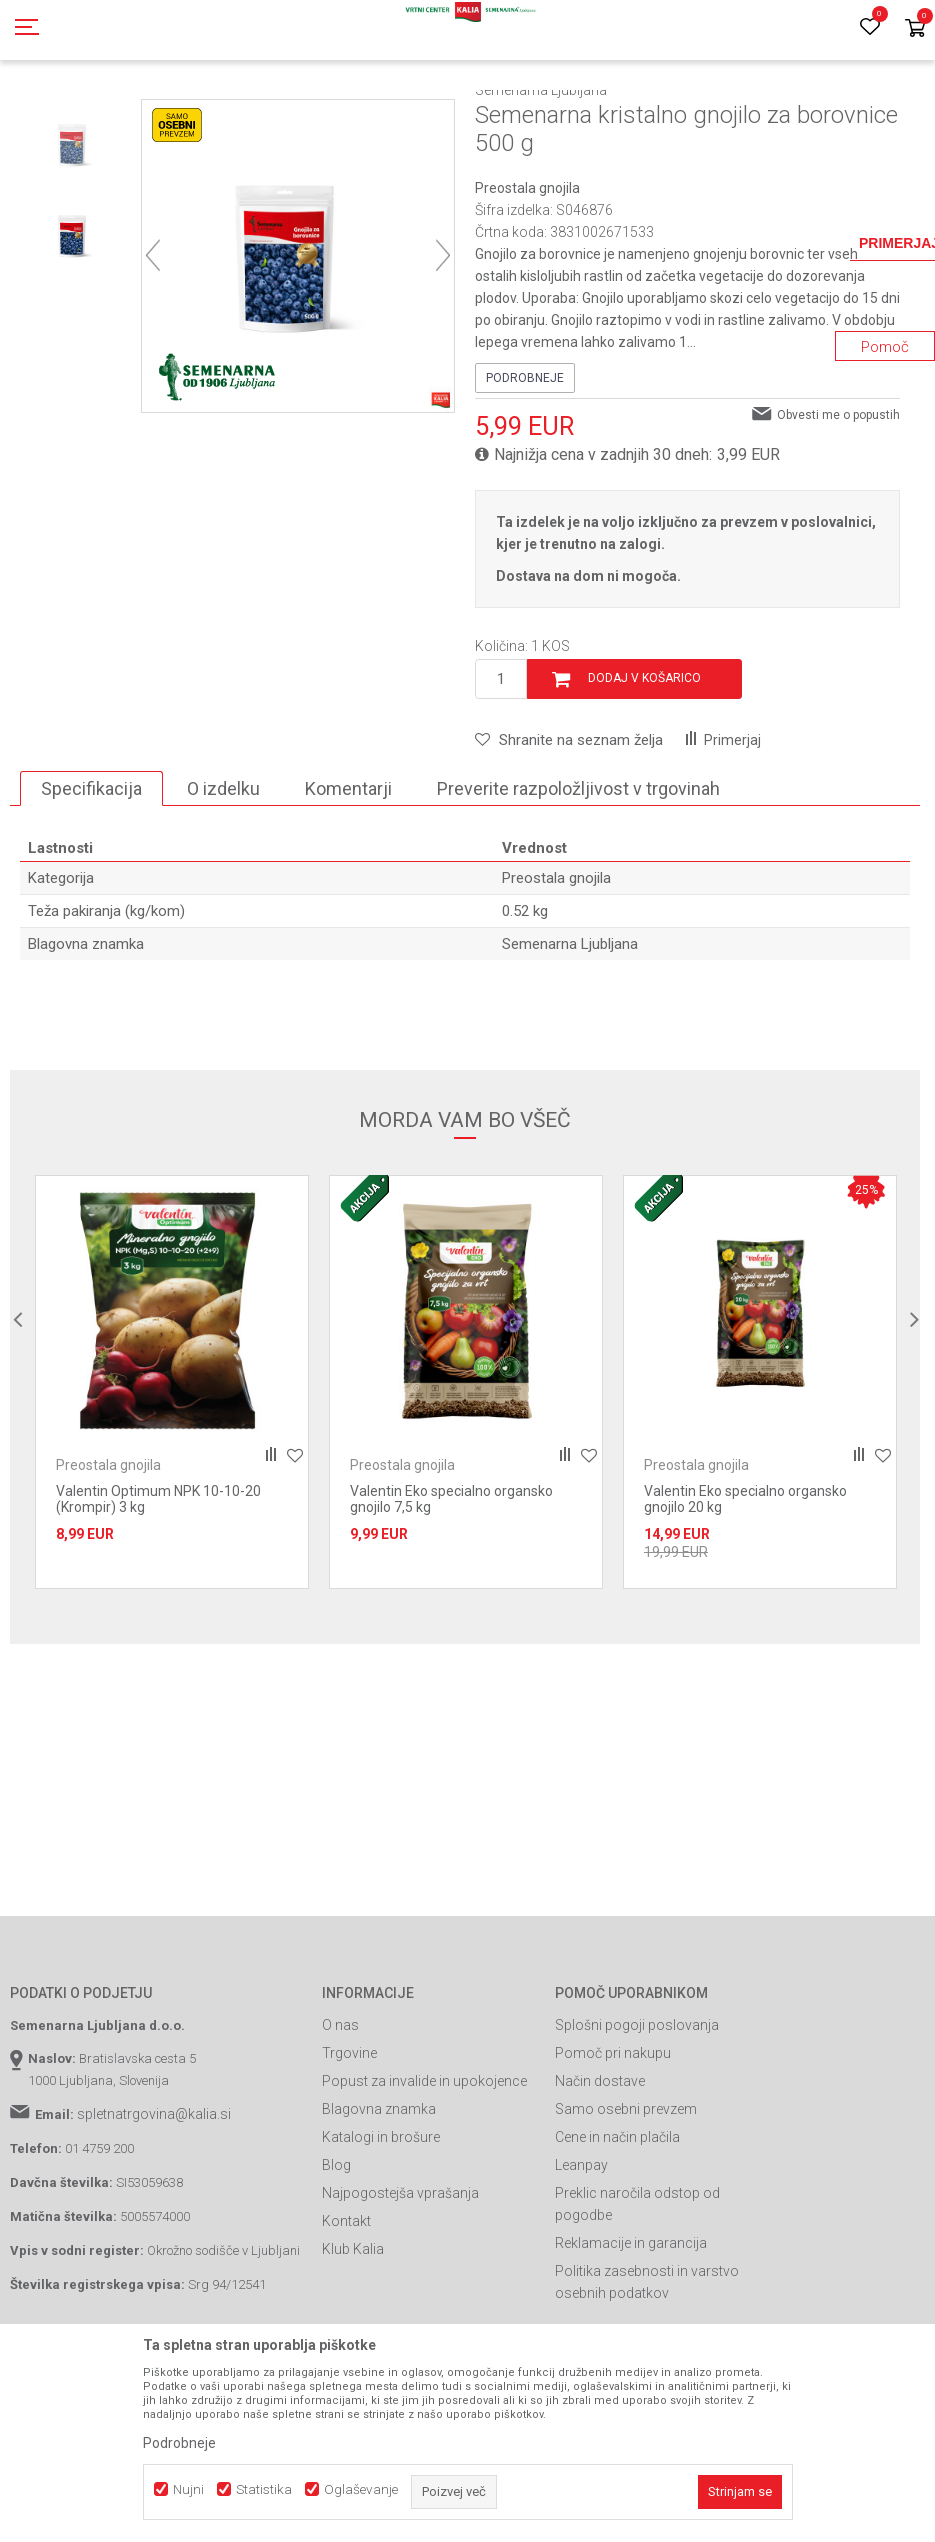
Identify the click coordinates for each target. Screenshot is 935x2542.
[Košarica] (915, 29)
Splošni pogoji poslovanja (637, 2115)
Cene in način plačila (617, 2227)
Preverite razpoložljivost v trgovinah (578, 878)
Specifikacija (91, 878)
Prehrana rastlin (288, 113)
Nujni (188, 2489)
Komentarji (348, 878)
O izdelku (223, 878)
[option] (75, 234)
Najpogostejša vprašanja (400, 2283)
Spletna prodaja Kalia (67, 113)
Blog (336, 2255)
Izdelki (158, 113)
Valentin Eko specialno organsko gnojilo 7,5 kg (451, 1589)
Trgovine (349, 2143)
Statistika (264, 2489)
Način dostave (600, 2171)
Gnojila (210, 113)
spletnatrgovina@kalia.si (154, 2204)
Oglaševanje (361, 2489)
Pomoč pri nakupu (613, 2143)
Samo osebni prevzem (626, 2199)
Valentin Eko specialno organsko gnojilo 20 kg (745, 1589)
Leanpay (581, 2255)
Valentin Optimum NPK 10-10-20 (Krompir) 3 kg (158, 1589)
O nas (340, 2115)
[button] (569, 830)
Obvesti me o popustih (838, 505)
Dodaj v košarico (644, 768)
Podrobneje (525, 468)
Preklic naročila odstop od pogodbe (637, 2294)
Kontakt (346, 2311)
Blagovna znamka (379, 2199)
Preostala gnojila (446, 113)
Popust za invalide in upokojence (424, 2171)
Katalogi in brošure (381, 2227)
